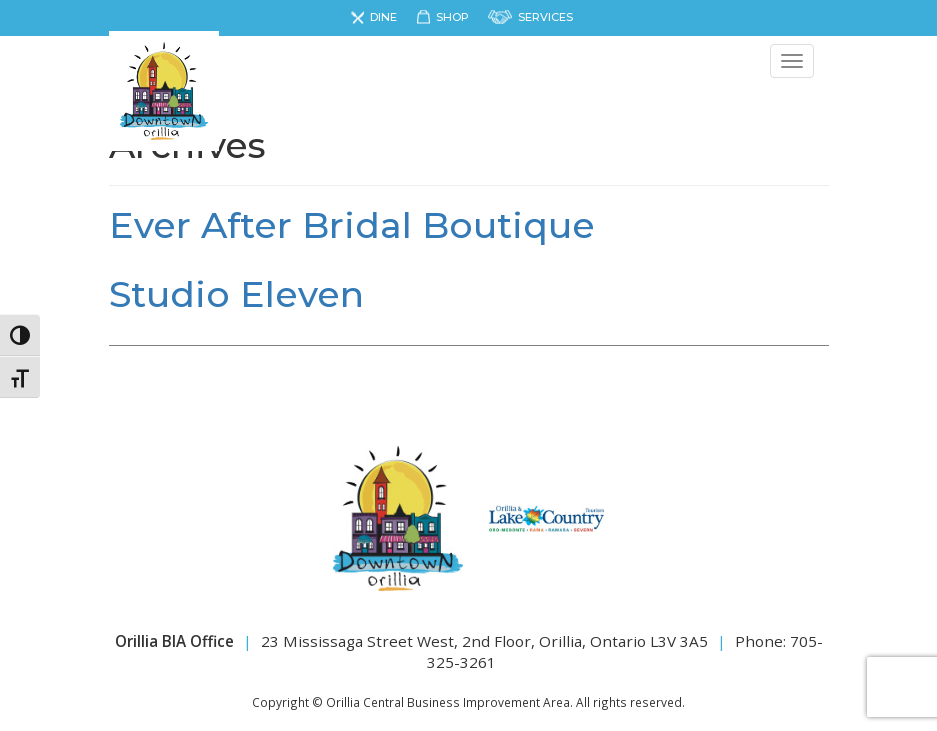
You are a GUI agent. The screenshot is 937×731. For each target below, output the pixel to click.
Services (545, 17)
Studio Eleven (236, 294)
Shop (452, 17)
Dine (383, 17)
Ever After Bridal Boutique (352, 225)
